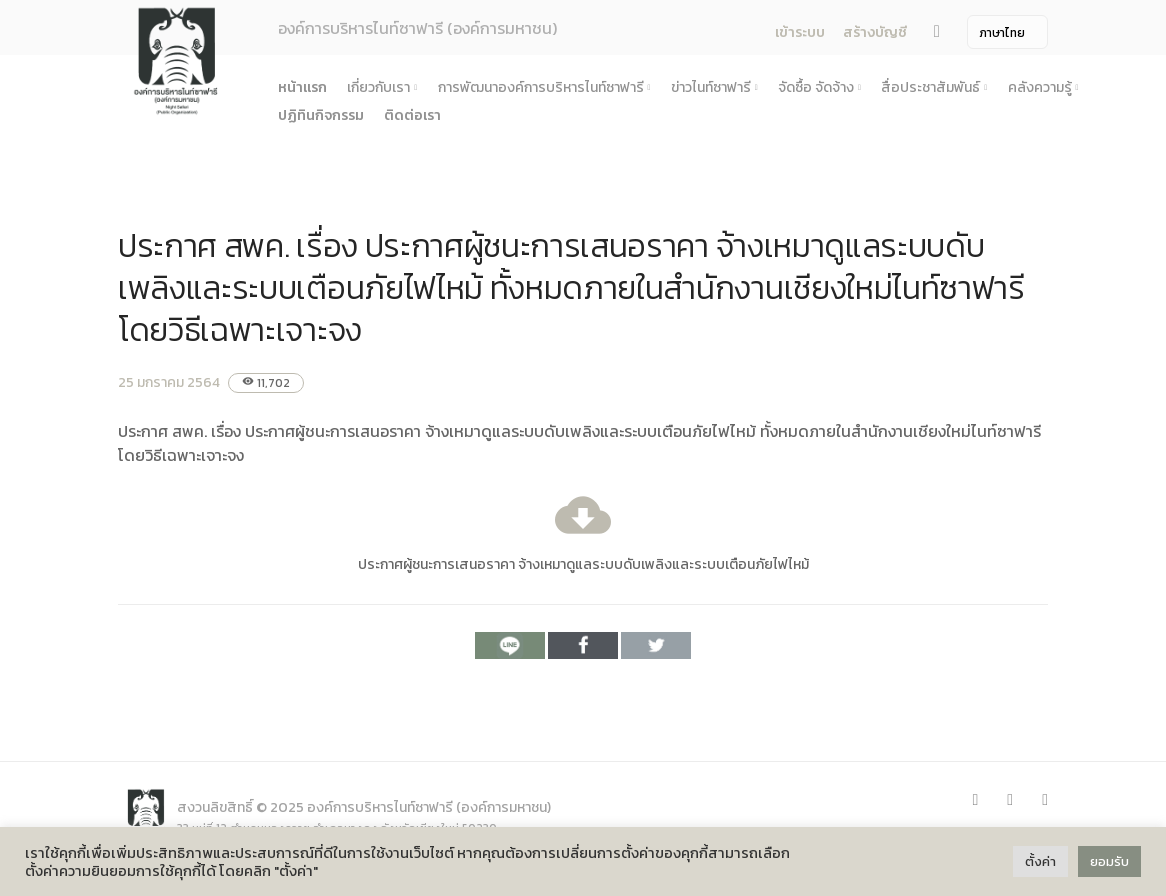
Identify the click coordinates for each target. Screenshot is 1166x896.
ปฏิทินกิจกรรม (321, 115)
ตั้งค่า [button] (1040, 861)
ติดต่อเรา (412, 115)
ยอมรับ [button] (1109, 861)
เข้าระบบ (800, 32)
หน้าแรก (302, 87)
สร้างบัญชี (875, 32)
